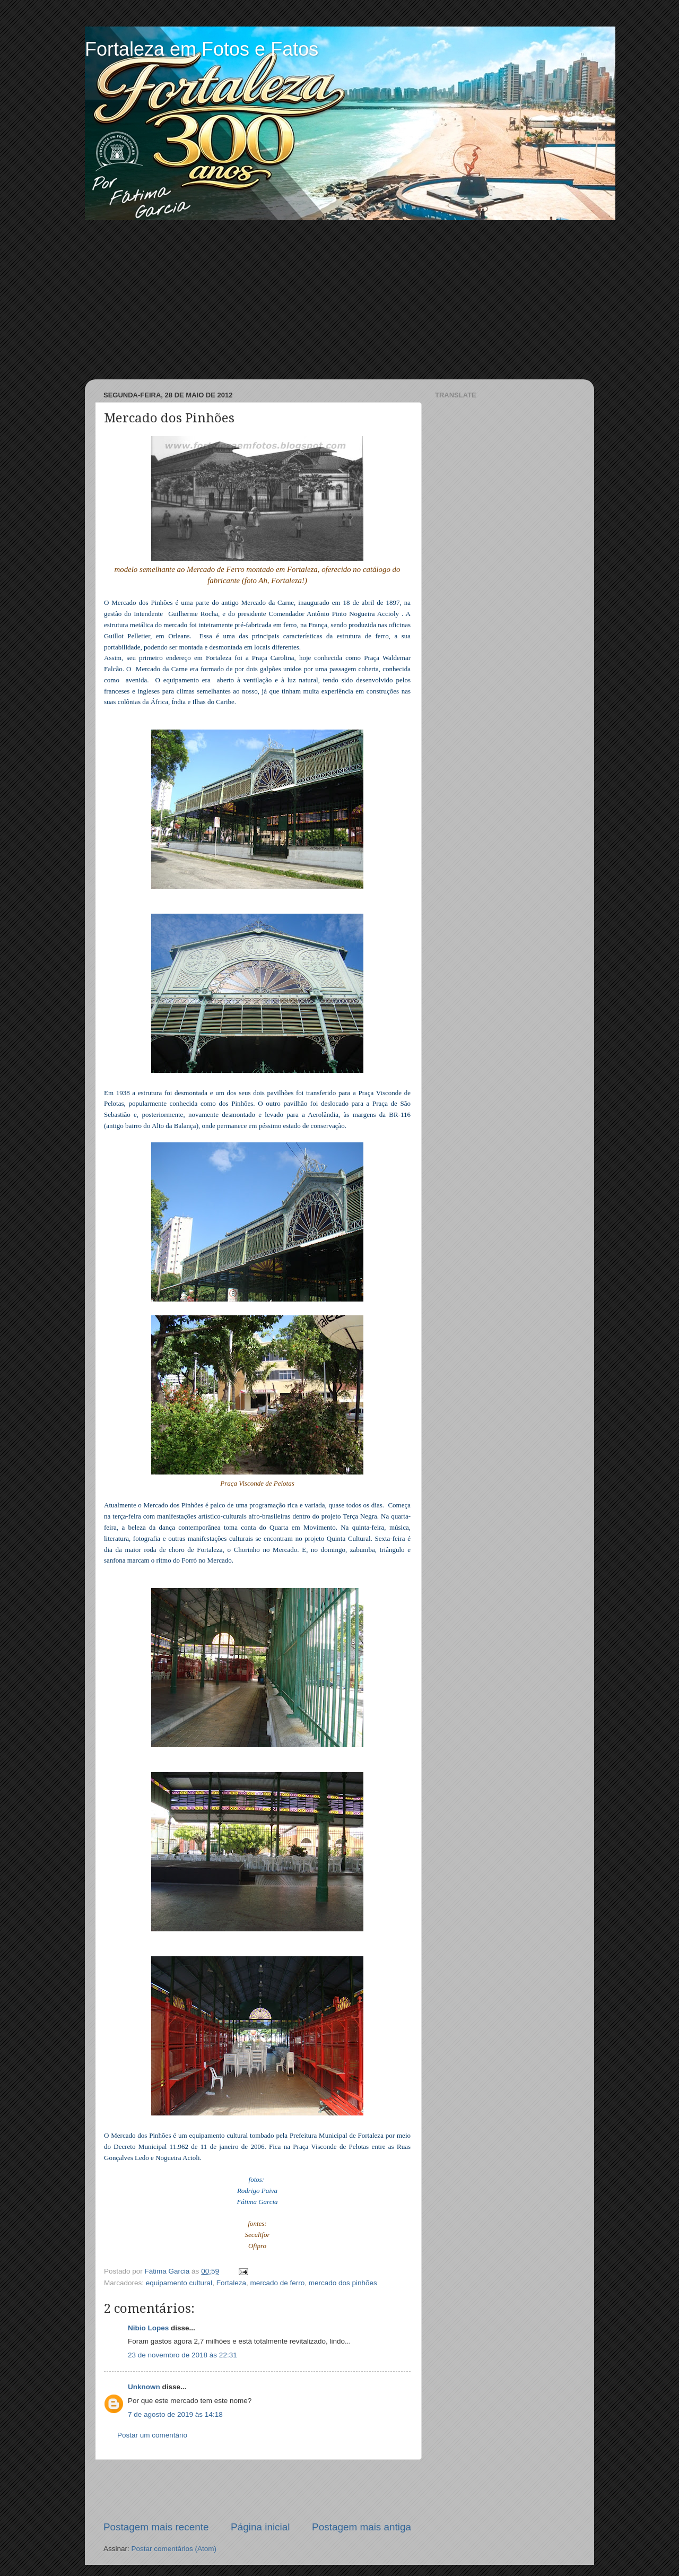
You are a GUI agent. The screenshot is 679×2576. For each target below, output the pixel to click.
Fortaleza (231, 2283)
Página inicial (260, 2526)
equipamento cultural (179, 2283)
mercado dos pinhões (343, 2283)
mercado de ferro (277, 2283)
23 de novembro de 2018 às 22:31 (182, 2355)
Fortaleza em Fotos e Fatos (201, 49)
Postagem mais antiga (361, 2526)
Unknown (144, 2387)
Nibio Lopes (148, 2328)
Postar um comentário (152, 2435)
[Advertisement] (339, 299)
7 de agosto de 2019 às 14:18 (175, 2414)
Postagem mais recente (155, 2526)
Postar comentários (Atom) (174, 2549)
